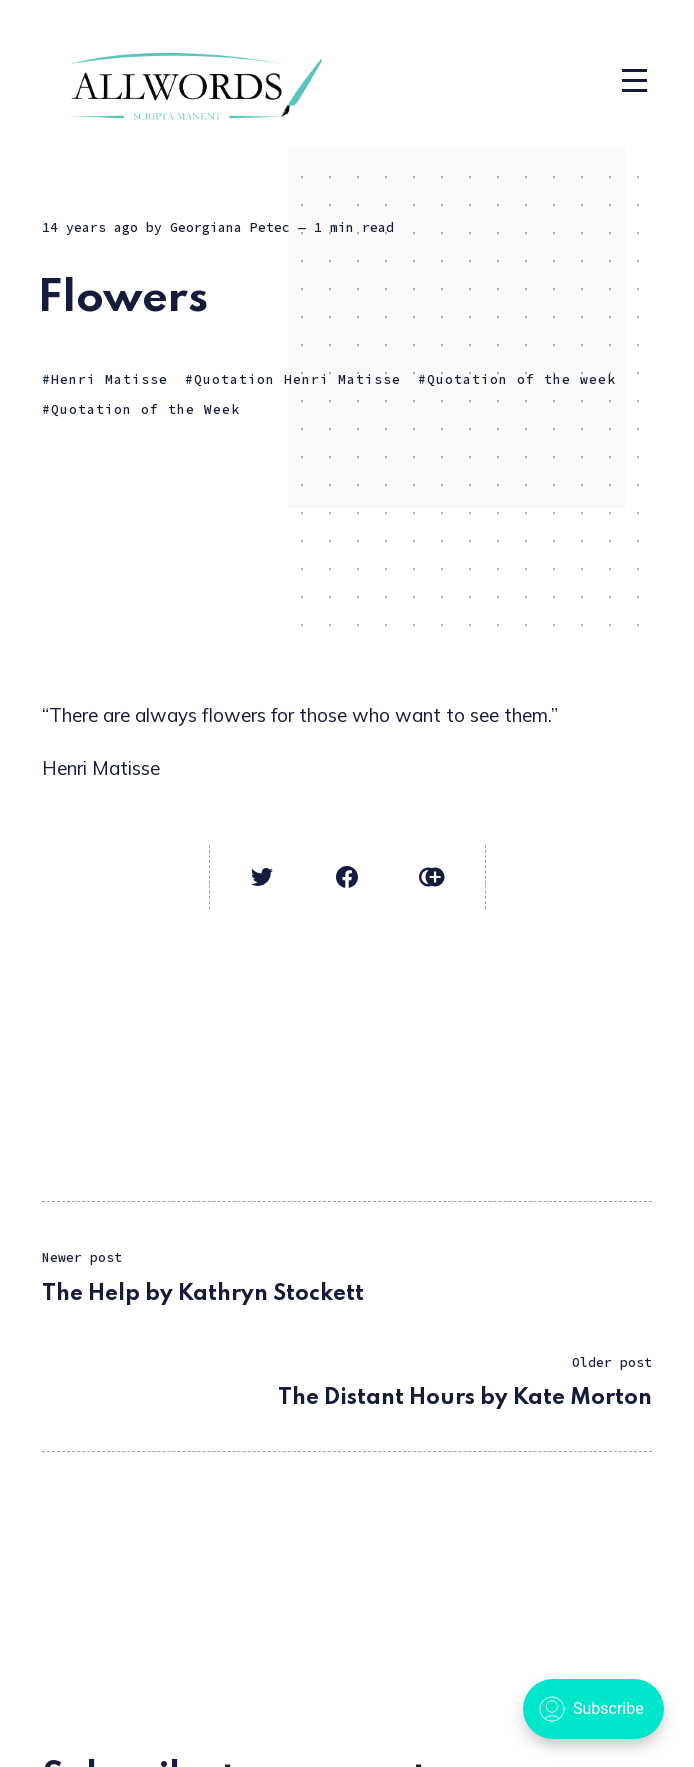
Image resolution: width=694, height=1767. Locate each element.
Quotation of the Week (145, 409)
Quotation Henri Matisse (297, 379)
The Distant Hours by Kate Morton (465, 1398)
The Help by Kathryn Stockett (203, 1294)
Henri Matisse (109, 379)
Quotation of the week (521, 379)
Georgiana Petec (230, 227)
